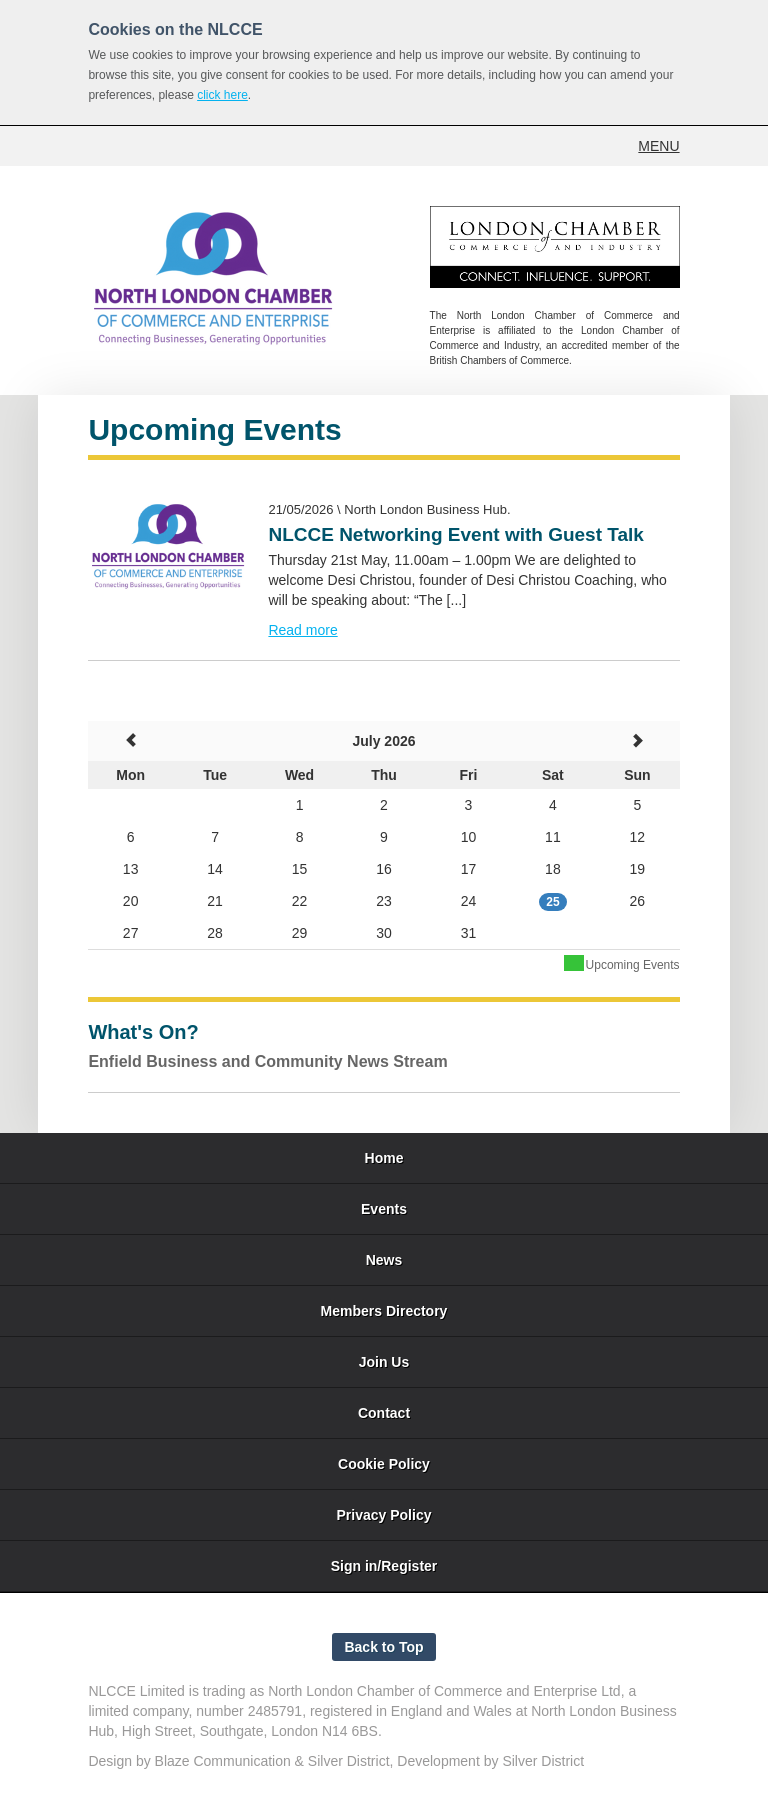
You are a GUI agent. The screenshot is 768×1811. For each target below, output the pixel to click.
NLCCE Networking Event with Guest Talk (455, 534)
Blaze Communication (223, 1761)
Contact (384, 1413)
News (384, 1260)
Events (384, 1209)
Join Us (384, 1362)
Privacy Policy (384, 1515)
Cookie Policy (384, 1464)
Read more (302, 630)
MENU (658, 146)
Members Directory (384, 1311)
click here (222, 95)
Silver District (349, 1761)
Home (384, 1158)
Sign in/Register (384, 1566)
